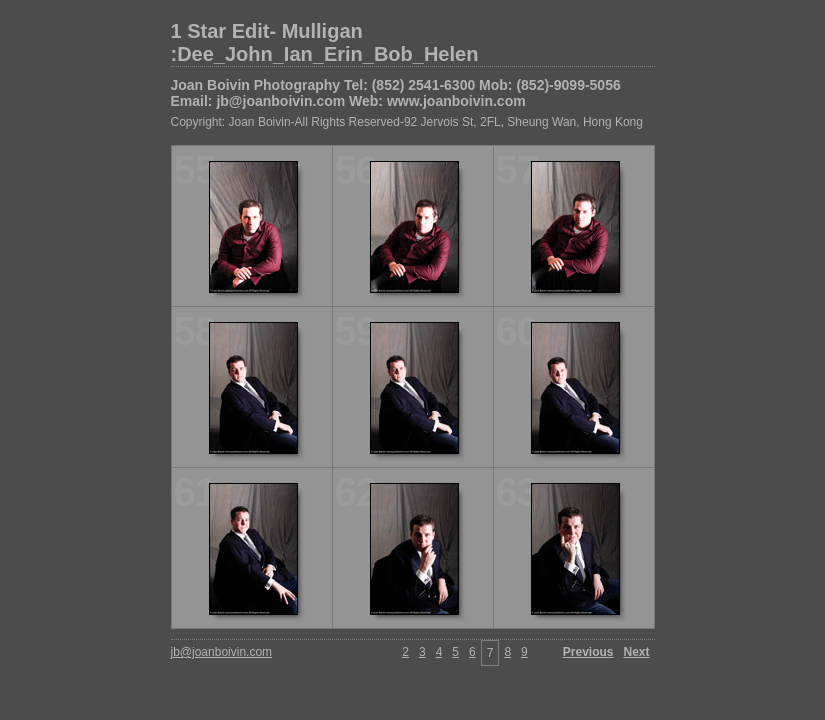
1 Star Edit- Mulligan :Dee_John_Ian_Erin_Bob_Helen (325, 42)
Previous (588, 652)
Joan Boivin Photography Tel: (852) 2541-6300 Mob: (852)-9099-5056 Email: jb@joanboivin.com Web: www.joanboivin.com (396, 93)
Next (636, 652)
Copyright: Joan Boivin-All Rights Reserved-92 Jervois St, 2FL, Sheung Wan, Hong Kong (407, 122)
